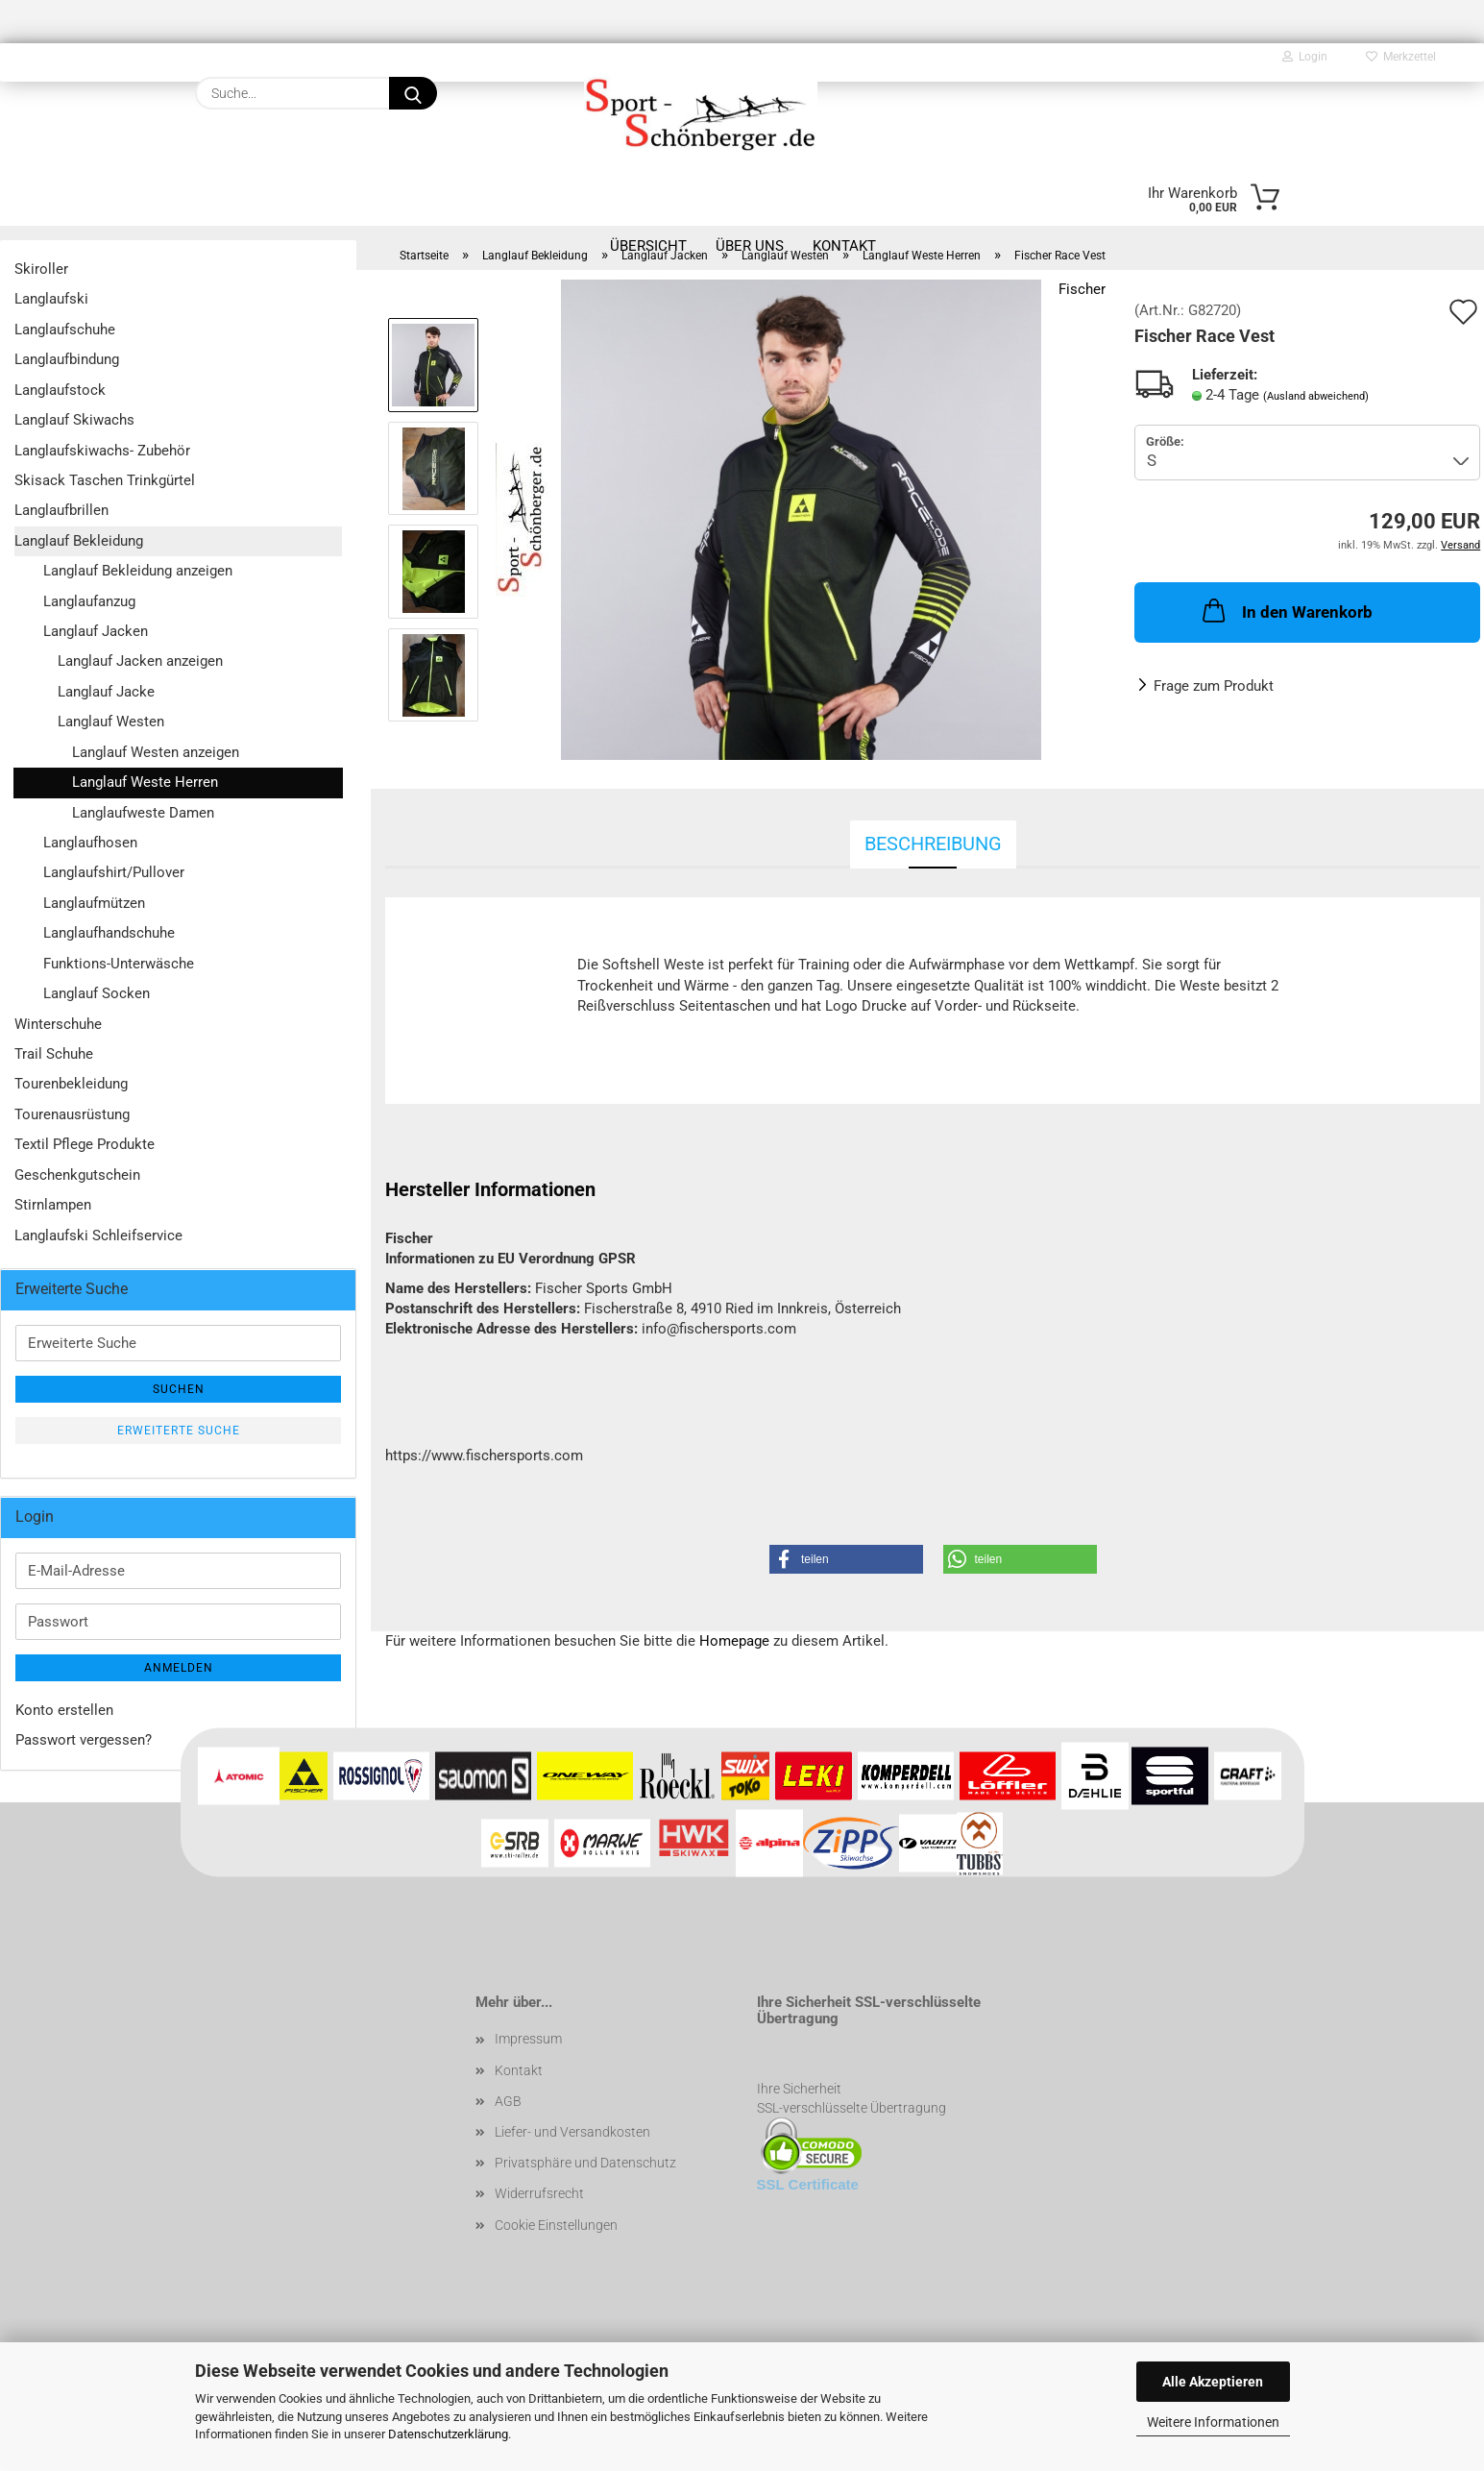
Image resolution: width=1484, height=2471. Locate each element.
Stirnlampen (52, 1204)
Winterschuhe (58, 1024)
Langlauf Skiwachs (74, 419)
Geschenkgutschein (77, 1175)
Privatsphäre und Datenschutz (585, 2162)
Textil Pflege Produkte (84, 1144)
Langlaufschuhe (64, 329)
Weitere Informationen (1213, 2422)
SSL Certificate (808, 2184)
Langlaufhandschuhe (109, 933)
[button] (846, 1559)
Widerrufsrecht (539, 2193)
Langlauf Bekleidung (78, 541)
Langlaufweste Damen (143, 812)
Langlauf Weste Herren (145, 782)
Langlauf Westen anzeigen (155, 752)
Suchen (179, 1389)
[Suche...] (413, 93)
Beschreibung (933, 843)
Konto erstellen (64, 1710)
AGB (508, 2101)
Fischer (1082, 289)
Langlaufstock (60, 390)
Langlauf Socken (96, 993)
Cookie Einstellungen (556, 2225)
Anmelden (178, 1668)
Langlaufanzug (89, 601)
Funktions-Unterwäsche (118, 963)
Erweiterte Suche (178, 1430)
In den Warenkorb (1286, 610)
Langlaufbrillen (61, 510)
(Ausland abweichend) (1316, 396)
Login (1304, 56)
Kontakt (519, 2070)
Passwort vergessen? (83, 1740)
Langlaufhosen (90, 842)
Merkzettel (1401, 56)
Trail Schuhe (53, 1054)
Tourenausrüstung (72, 1114)
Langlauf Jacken (95, 631)
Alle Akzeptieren (1212, 2381)
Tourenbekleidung (71, 1083)
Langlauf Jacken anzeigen (140, 661)
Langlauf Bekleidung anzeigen (137, 570)
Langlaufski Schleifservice (98, 1235)
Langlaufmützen (94, 903)
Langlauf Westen (111, 721)
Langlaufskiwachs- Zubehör (102, 450)
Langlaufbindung (66, 359)
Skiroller (41, 269)
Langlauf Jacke (106, 691)
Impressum (528, 2038)
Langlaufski (51, 298)
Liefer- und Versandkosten (572, 2132)
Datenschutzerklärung (448, 2434)
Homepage (734, 1641)
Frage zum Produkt (1214, 686)
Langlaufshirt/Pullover (113, 872)
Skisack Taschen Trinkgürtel (104, 480)
